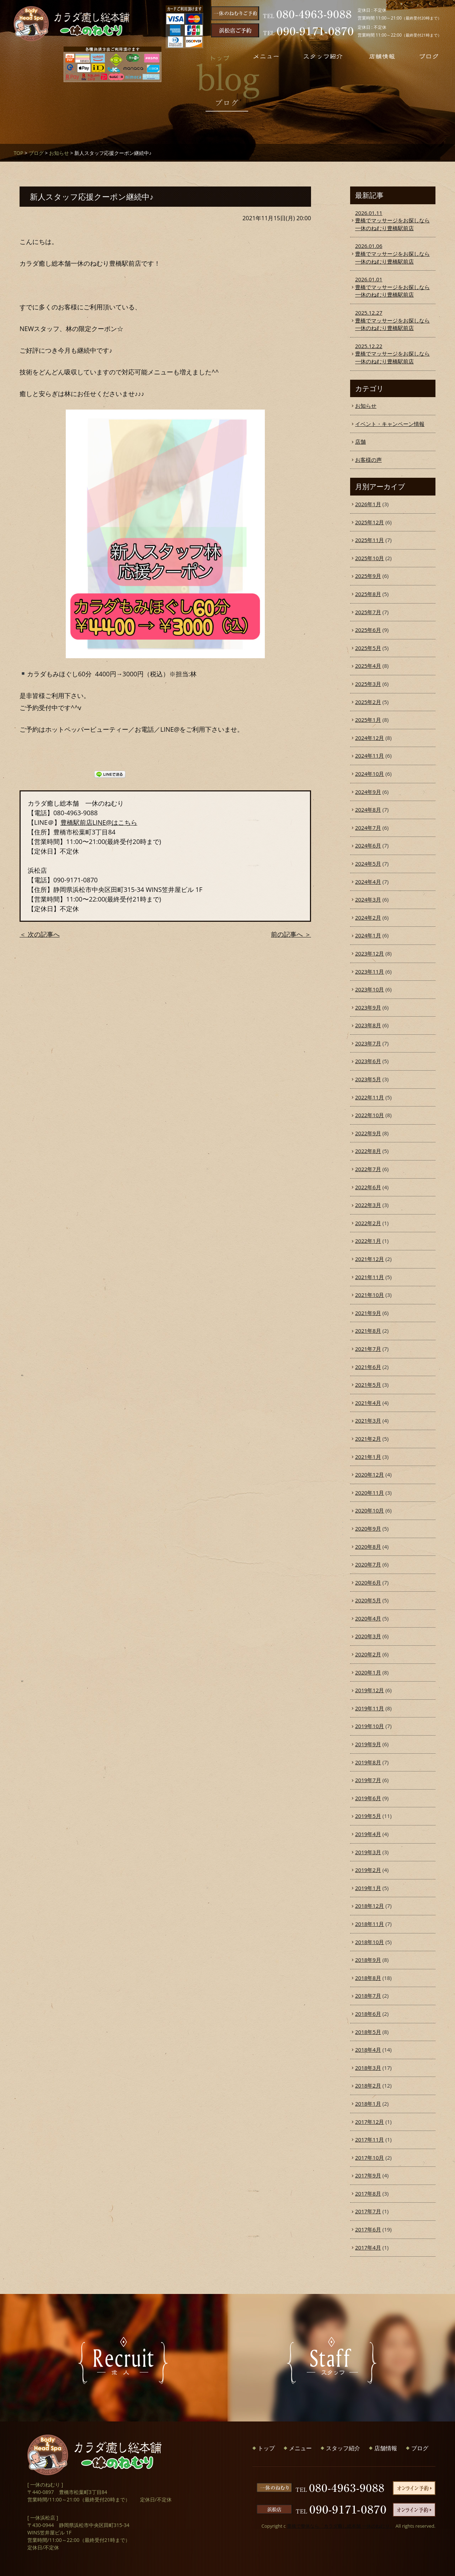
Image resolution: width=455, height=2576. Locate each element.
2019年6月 (368, 1798)
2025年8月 (368, 593)
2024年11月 (369, 755)
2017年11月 (369, 2139)
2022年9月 (368, 1133)
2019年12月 (369, 1690)
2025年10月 (369, 558)
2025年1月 (368, 719)
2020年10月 (369, 1510)
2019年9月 (368, 1744)
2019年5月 (368, 1815)
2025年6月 (368, 629)
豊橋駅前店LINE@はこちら (98, 822)
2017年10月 (369, 2157)
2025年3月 (368, 683)
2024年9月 (368, 791)
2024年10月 (369, 773)
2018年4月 (368, 2049)
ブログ (36, 153)
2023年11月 (369, 971)
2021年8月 (368, 1330)
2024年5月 (368, 863)
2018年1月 (368, 2103)
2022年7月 (368, 1169)
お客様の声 (368, 459)
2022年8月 (368, 1150)
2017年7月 (368, 2211)
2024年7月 (368, 827)
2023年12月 (369, 953)
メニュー (300, 2448)
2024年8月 (368, 809)
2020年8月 (368, 1546)
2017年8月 (368, 2193)
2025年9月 (368, 575)
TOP (18, 153)
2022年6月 (368, 1187)
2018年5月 (368, 2031)
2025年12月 (369, 522)
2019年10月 (369, 1726)
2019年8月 (368, 1762)
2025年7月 (368, 612)
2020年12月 (369, 1474)
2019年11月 (369, 1708)
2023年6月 (368, 1061)
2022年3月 (368, 1204)
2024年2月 (368, 917)
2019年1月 (368, 1888)
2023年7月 (368, 1043)
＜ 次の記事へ (40, 934)
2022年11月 (369, 1097)
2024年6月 (368, 845)
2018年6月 (368, 2013)
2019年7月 (368, 1780)
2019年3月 (368, 1852)
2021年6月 (368, 1366)
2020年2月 (368, 1654)
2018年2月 (368, 2085)
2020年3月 (368, 1636)
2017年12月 (369, 2121)
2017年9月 (368, 2175)
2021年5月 (368, 1384)
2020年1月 (368, 1672)
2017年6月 (368, 2229)
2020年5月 (368, 1600)
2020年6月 (368, 1582)
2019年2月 (368, 1869)
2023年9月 (368, 1007)
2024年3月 (368, 899)
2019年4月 (368, 1834)
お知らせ (59, 153)
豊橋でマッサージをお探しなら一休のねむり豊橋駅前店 (392, 220)
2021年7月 (368, 1348)
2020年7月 (368, 1564)
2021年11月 (369, 1277)
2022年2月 (368, 1223)
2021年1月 (368, 1456)
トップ (266, 2448)
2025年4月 (368, 665)
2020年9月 (368, 1528)
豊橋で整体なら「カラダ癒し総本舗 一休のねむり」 (340, 2526)
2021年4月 (368, 1402)
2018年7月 (368, 1995)
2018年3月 (368, 2067)
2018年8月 (368, 1977)
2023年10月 (369, 989)
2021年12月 (369, 1258)
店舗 (360, 441)
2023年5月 (368, 1079)
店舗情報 (385, 2448)
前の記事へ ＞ (291, 934)
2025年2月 (368, 701)
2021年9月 (368, 1312)
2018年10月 (369, 1941)
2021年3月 (368, 1420)
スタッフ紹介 (343, 2448)
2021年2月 (368, 1438)
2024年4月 (368, 881)
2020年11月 (369, 1492)
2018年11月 (369, 1923)
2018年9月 (368, 1959)
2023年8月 (368, 1025)
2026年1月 (368, 504)
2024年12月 (369, 737)
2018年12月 (369, 1905)
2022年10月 (369, 1115)
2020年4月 (368, 1618)
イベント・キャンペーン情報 (389, 423)
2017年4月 (368, 2247)
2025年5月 (368, 647)
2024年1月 (368, 935)
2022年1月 (368, 1240)
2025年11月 (369, 539)
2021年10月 (369, 1294)
